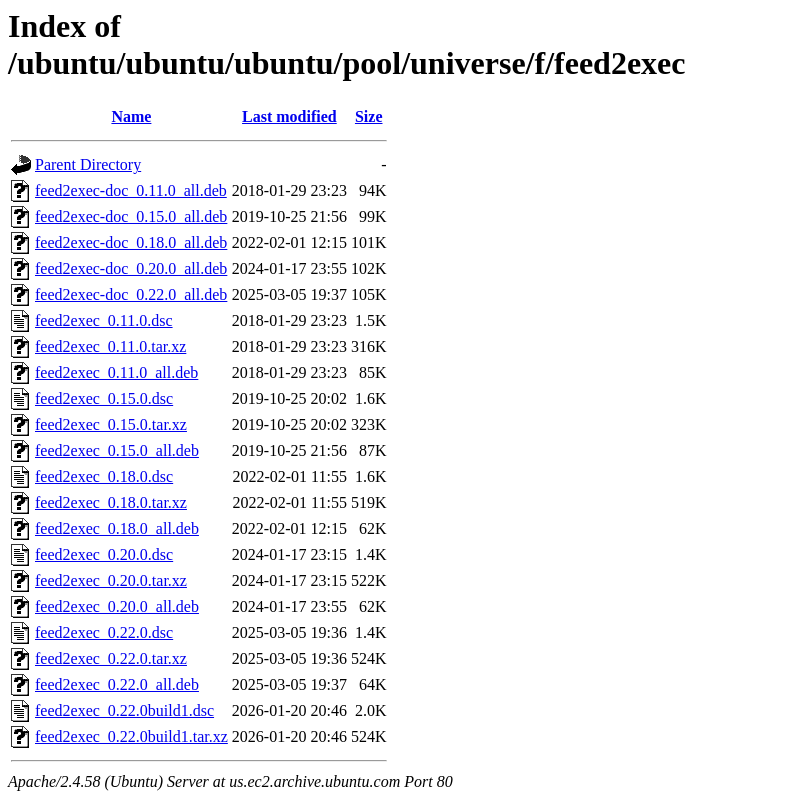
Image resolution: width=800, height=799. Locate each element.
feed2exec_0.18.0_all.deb (117, 528)
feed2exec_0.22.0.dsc (104, 632)
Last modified (289, 116)
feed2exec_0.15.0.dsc (104, 398)
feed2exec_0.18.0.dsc (104, 476)
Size (369, 116)
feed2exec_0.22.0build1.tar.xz (131, 736)
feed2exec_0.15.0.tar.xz (111, 424)
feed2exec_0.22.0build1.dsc (124, 710)
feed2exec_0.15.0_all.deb (117, 450)
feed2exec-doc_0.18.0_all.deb (131, 242)
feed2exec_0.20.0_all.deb (117, 606)
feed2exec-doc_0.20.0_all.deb (131, 268)
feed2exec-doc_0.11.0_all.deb (131, 190)
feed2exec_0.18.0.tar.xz (111, 502)
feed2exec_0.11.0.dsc (104, 320)
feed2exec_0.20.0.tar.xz (111, 580)
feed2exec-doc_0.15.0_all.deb (131, 216)
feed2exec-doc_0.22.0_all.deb (131, 294)
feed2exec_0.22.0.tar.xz (111, 658)
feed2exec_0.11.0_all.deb (116, 372)
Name (131, 116)
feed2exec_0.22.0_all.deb (117, 684)
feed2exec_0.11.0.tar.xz (110, 346)
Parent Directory (88, 164)
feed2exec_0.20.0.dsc (104, 554)
